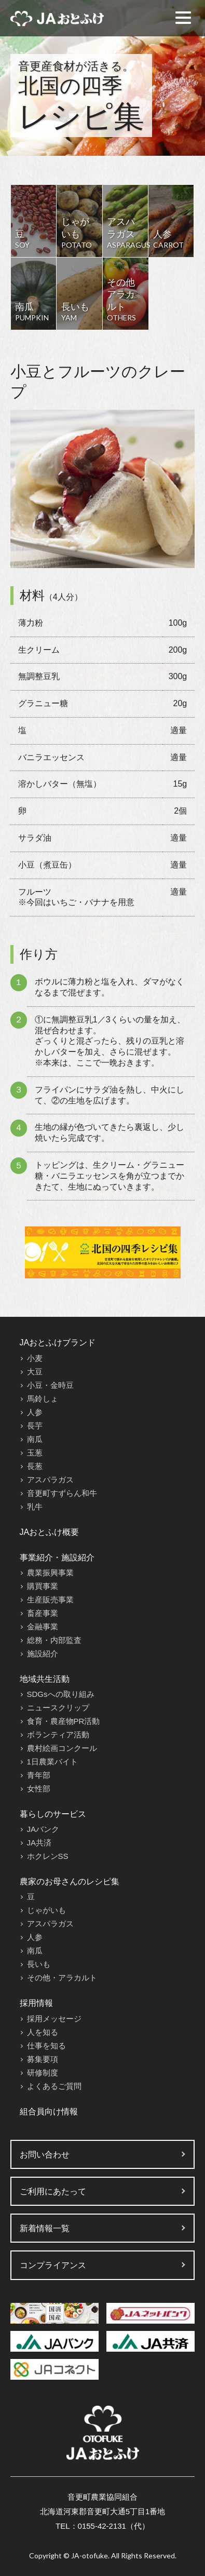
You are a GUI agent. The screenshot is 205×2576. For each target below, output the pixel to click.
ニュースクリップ (58, 1707)
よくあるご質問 (54, 2086)
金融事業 (42, 1626)
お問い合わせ (45, 2154)
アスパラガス (50, 1479)
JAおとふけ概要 (49, 1532)
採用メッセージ (54, 2018)
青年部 (38, 1775)
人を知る (42, 2032)
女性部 (38, 1788)
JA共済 (39, 1842)
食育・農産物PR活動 (63, 1721)
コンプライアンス (53, 2265)
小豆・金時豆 (50, 1385)
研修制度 (42, 2072)
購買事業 (42, 1586)
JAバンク (43, 1829)
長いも (38, 1964)
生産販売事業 (50, 1599)
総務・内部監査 (54, 1640)
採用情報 (36, 2003)
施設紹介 (42, 1653)
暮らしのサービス (53, 1814)
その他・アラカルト (62, 1977)
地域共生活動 (45, 1679)
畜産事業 (42, 1613)
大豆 (35, 1371)
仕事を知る (46, 2045)
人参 (35, 1412)
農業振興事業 (50, 1572)
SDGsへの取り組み (60, 1694)
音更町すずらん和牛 (62, 1493)
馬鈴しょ (42, 1398)
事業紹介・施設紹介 (57, 1557)
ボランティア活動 (58, 1734)
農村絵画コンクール (62, 1748)
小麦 (35, 1358)
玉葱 (35, 1452)
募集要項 (42, 2059)
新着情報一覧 (45, 2228)
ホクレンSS (48, 1856)
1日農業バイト (52, 1761)
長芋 (35, 1425)
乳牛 (35, 1506)
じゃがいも (46, 1910)
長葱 (35, 1466)
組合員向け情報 (49, 2111)
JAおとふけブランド (58, 1342)
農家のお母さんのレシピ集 (69, 1881)
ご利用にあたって (53, 2191)
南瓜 (35, 1439)
